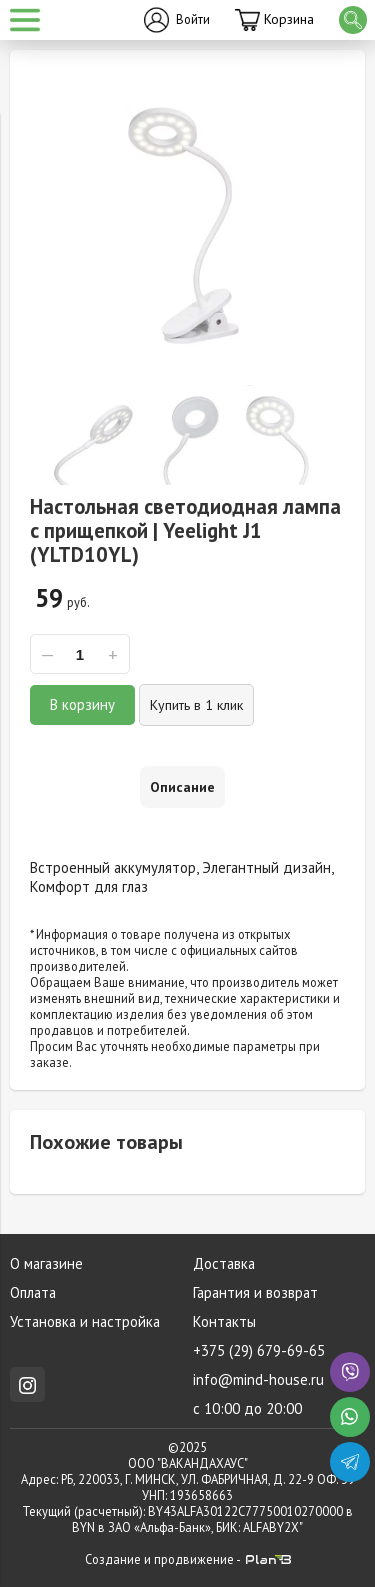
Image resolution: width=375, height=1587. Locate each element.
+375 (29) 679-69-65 (259, 1350)
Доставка (224, 1263)
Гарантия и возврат (255, 1292)
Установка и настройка (85, 1321)
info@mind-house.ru (258, 1379)
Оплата (33, 1292)
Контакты (224, 1321)
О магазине (46, 1263)
